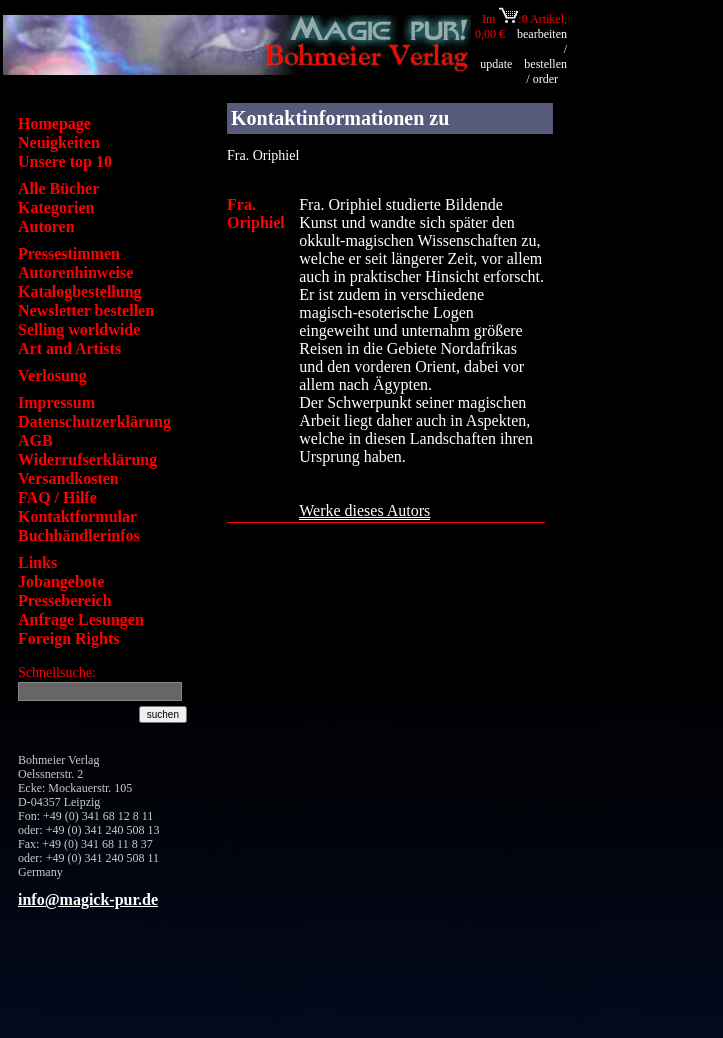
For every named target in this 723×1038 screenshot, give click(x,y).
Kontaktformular (77, 516)
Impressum (56, 402)
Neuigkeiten (59, 142)
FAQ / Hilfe (57, 497)
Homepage (54, 123)
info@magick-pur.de (88, 899)
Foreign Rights (68, 638)
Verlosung (52, 375)
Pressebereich (65, 600)
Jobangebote (61, 581)
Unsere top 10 (65, 161)
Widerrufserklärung (87, 459)
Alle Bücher (58, 188)
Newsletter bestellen (86, 310)
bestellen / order (545, 71)
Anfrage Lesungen (81, 619)
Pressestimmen (69, 253)
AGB (35, 440)
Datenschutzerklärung (94, 421)
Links (37, 562)
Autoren (46, 226)
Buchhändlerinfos (79, 535)
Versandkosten (68, 478)
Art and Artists (69, 348)
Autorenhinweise (75, 272)
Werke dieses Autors (364, 510)
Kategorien (56, 207)
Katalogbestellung (80, 291)
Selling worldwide (79, 329)
